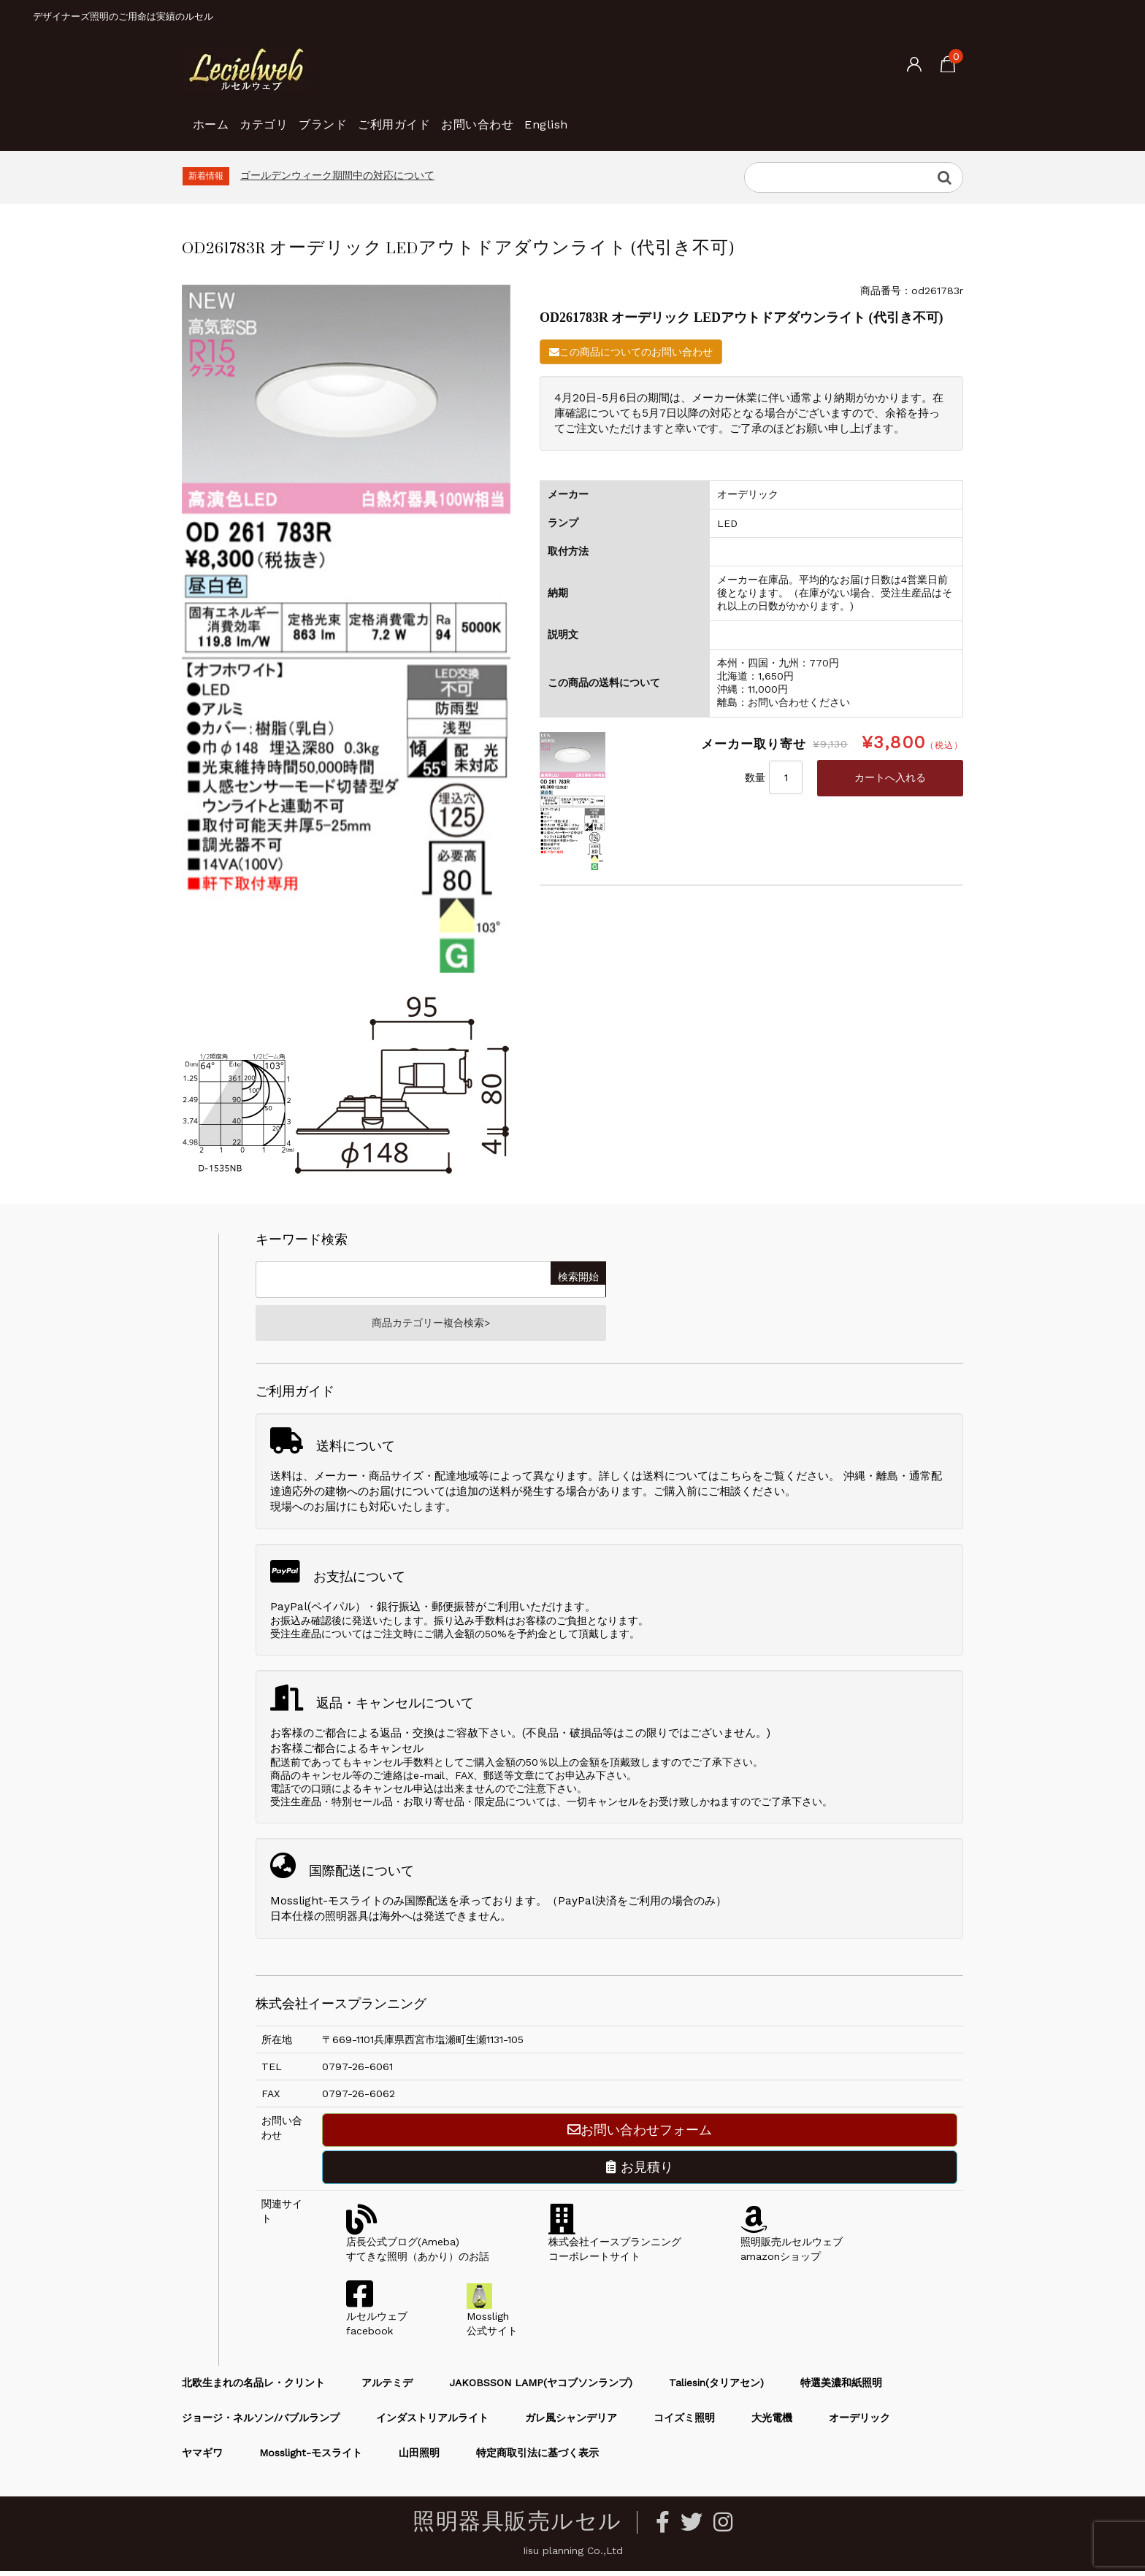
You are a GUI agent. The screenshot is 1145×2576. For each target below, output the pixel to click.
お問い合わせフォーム (639, 2134)
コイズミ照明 (684, 2423)
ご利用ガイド (472, 116)
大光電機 (771, 2423)
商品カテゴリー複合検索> (431, 1325)
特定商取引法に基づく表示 (537, 2458)
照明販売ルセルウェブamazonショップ (791, 2246)
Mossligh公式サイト (492, 2321)
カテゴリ (293, 116)
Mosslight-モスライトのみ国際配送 (359, 1905)
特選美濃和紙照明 (841, 2388)
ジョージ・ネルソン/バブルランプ (261, 2423)
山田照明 (419, 2458)
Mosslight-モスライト (310, 2458)
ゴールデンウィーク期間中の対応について (337, 175)
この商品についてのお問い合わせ (631, 352)
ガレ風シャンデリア (571, 2423)
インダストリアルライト (432, 2423)
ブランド (376, 116)
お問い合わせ (581, 116)
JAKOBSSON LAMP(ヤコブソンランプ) (540, 2388)
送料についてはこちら (697, 1481)
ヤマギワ (202, 2458)
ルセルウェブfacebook (376, 2321)
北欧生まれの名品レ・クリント (253, 2388)
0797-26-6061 (357, 2071)
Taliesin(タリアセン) (716, 2388)
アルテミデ (387, 2388)
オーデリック (859, 2423)
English (674, 116)
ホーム (217, 116)
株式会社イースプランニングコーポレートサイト (614, 2246)
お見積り (639, 2172)
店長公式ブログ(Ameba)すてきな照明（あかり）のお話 (417, 2246)
